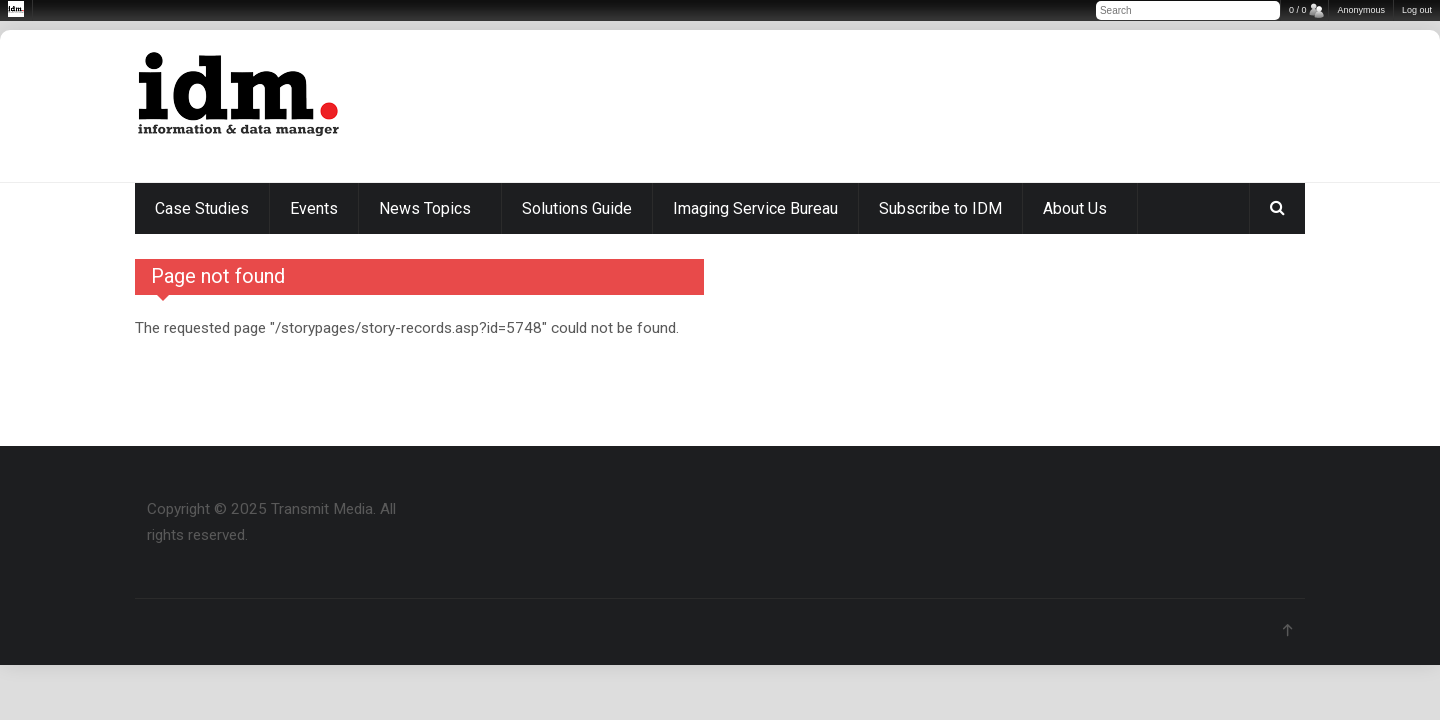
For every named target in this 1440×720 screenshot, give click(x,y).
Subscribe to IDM (940, 208)
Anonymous (1361, 10)
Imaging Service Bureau (755, 208)
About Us (1075, 208)
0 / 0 (1298, 10)
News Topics (425, 208)
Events (314, 208)
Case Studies (202, 208)
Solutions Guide (577, 208)
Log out (1417, 10)
